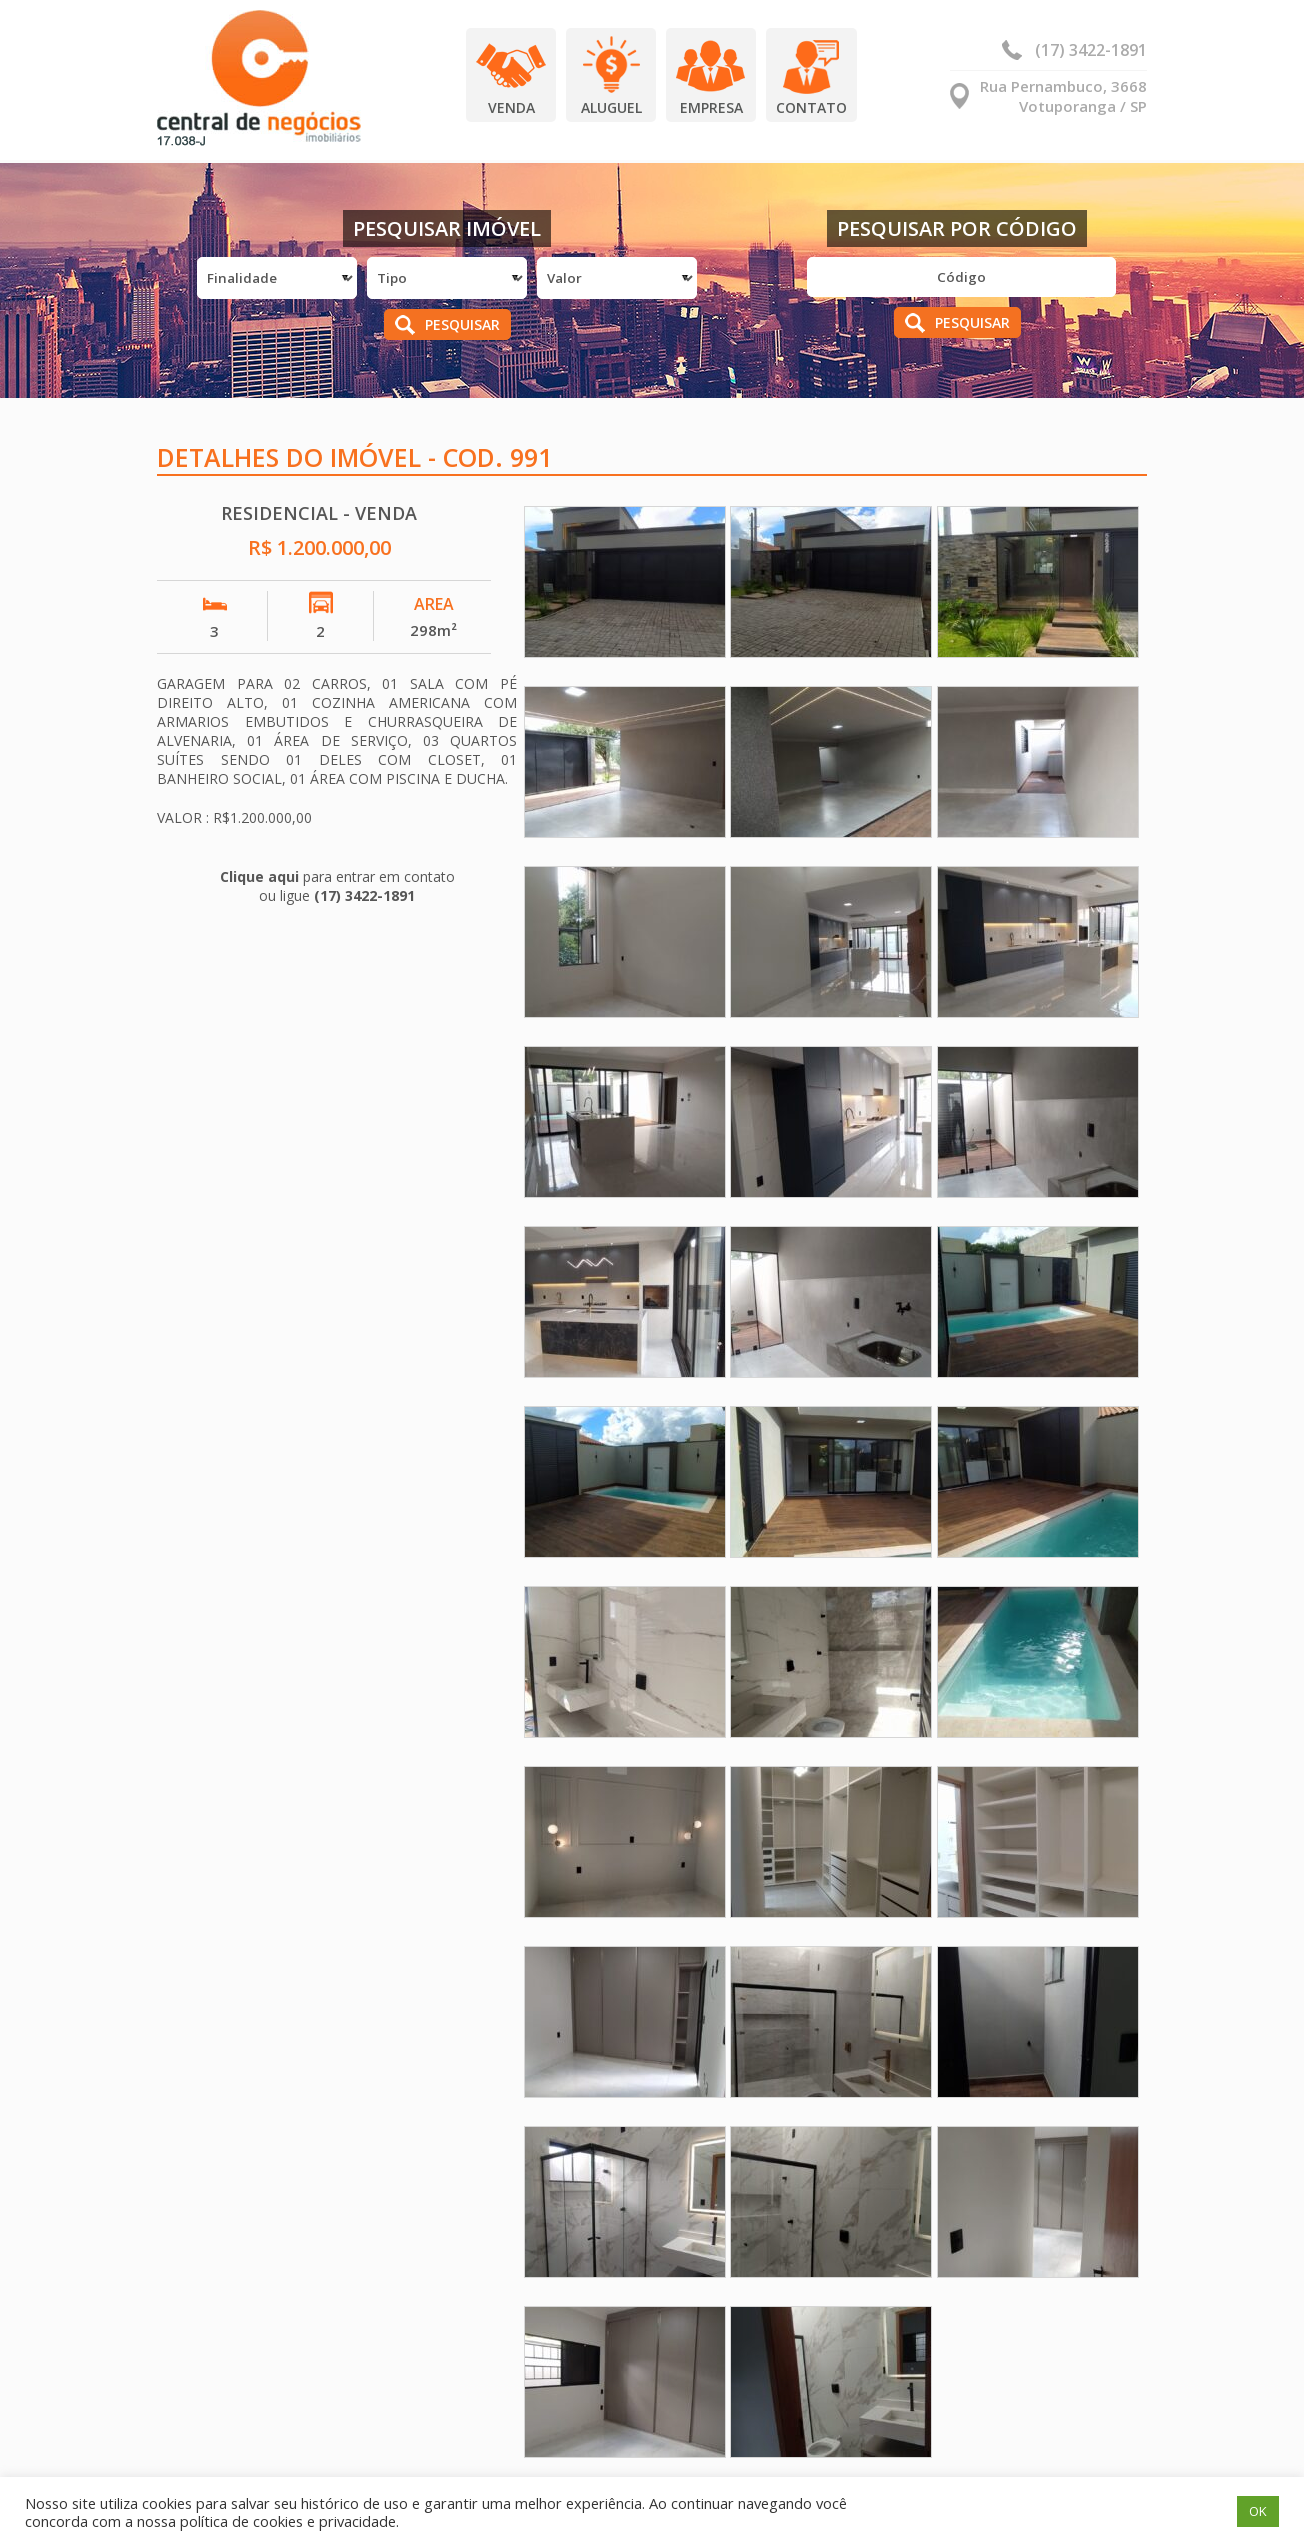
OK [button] (1258, 2511)
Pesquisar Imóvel (447, 228)
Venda (511, 107)
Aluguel (611, 107)
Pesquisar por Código (957, 228)
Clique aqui (259, 876)
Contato (811, 107)
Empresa (711, 107)
